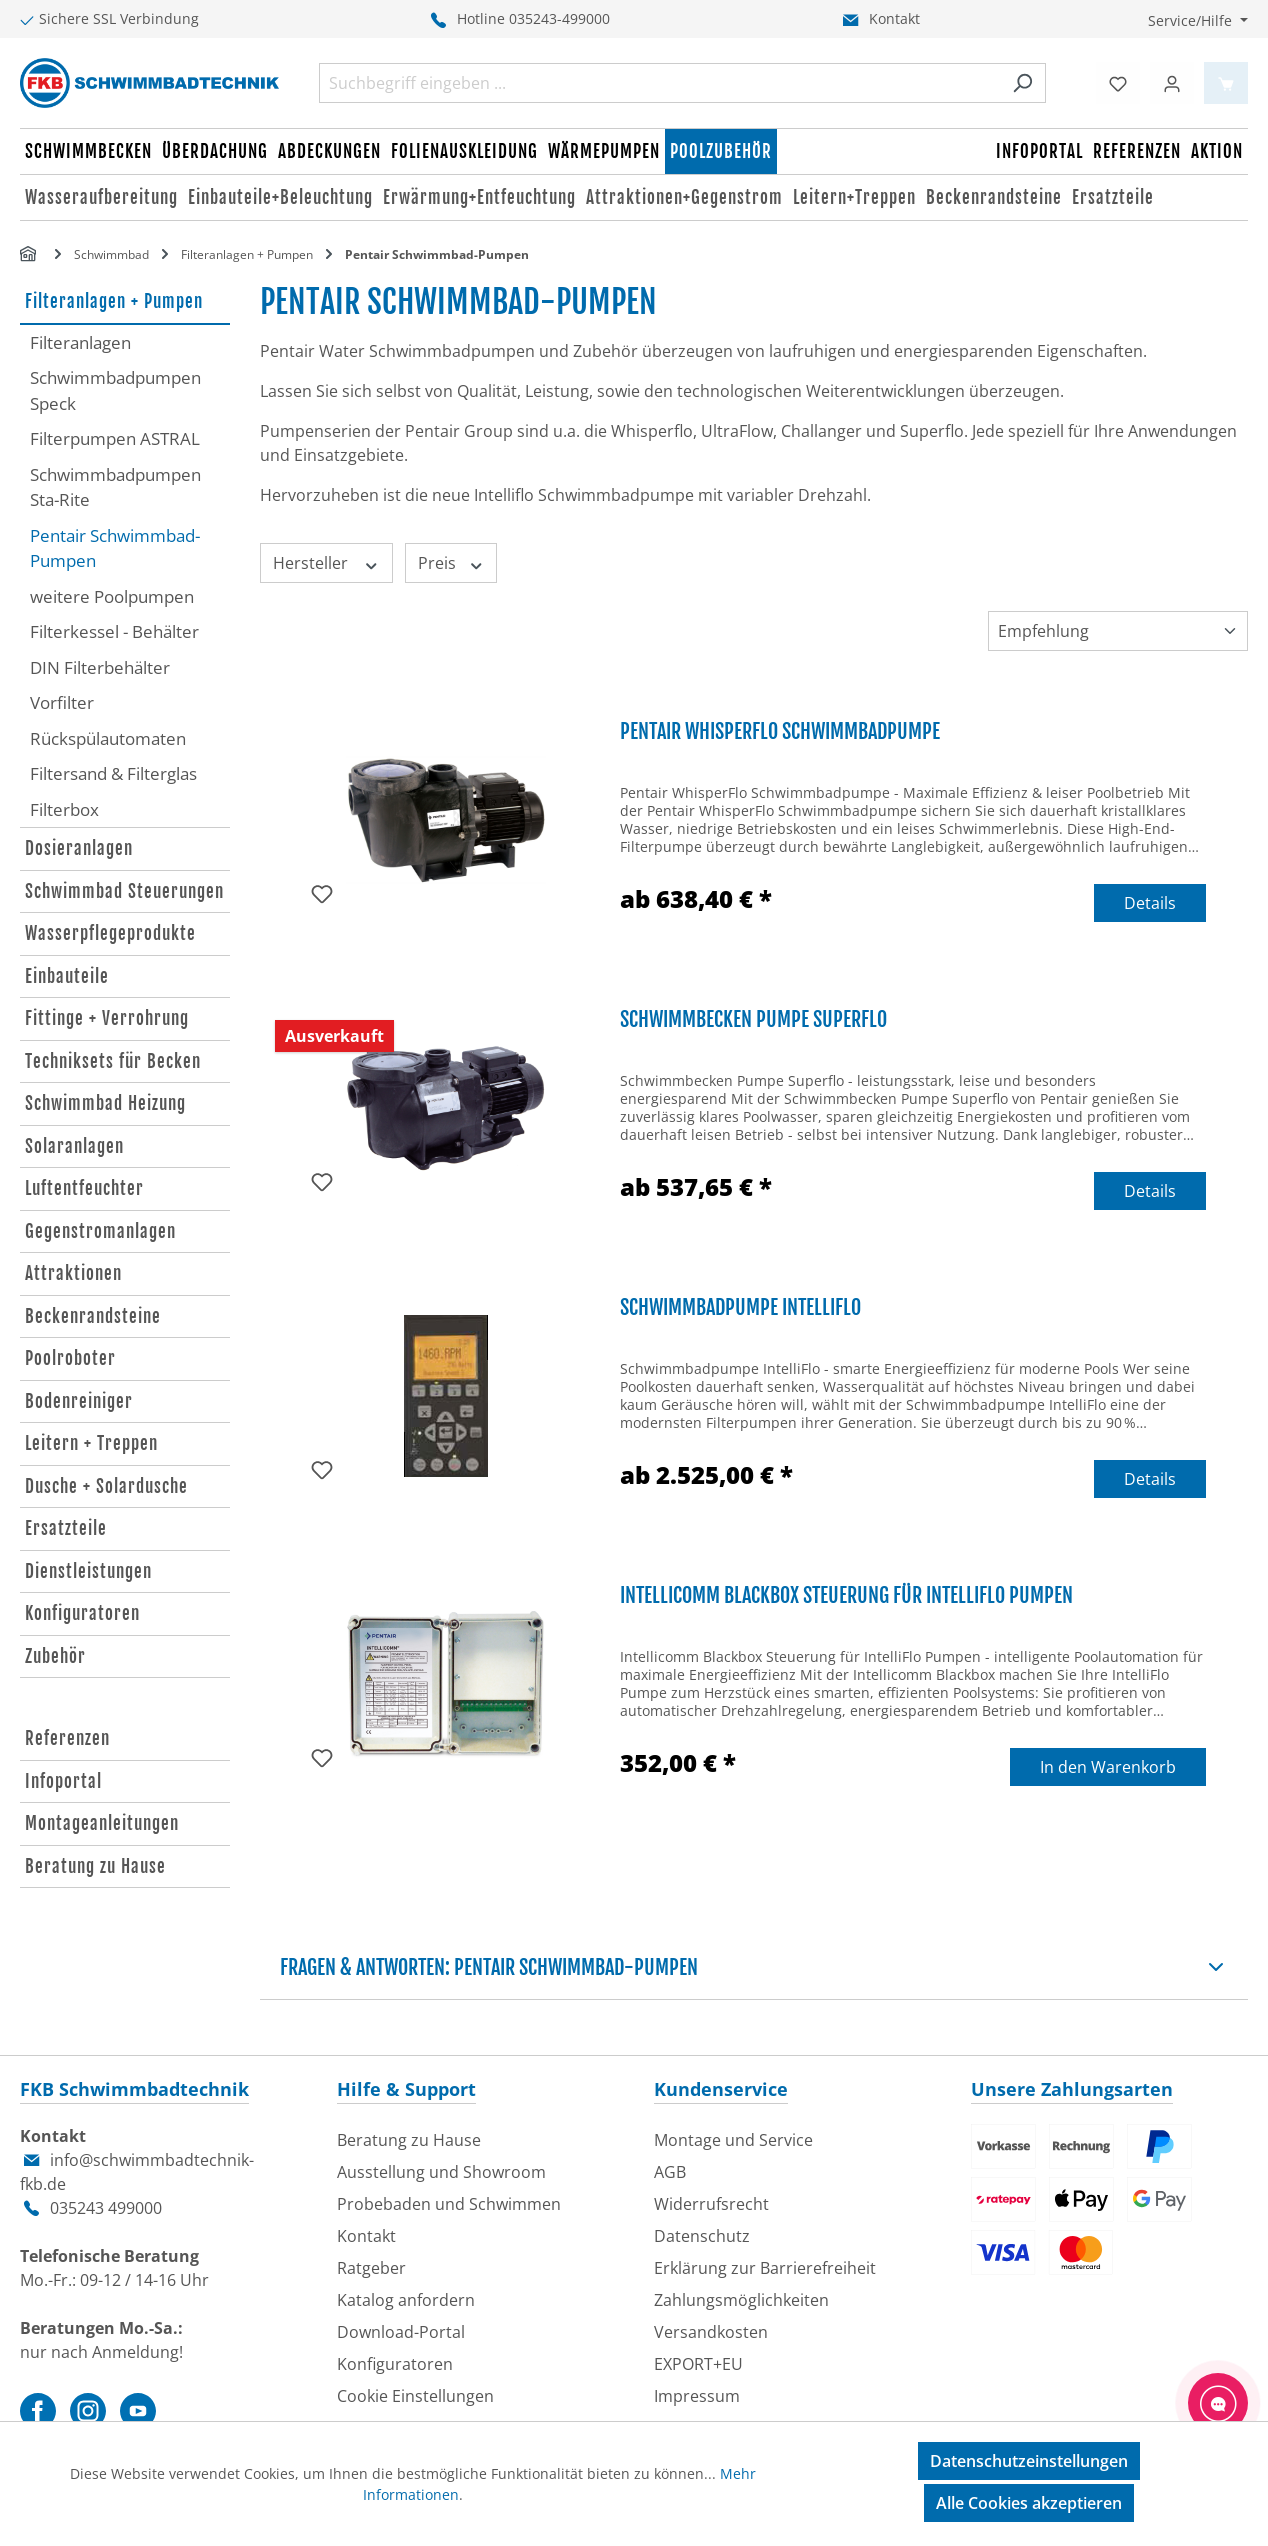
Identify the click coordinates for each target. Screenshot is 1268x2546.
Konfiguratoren (82, 1613)
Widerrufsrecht (711, 2204)
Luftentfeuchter (84, 1188)
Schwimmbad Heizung (105, 1103)
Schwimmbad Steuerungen (124, 891)
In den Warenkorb (1108, 1767)
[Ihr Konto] (1172, 83)
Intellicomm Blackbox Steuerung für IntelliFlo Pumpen (846, 1595)
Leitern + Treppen (91, 1443)
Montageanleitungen (102, 1823)
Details (1150, 903)
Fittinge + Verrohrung (107, 1018)
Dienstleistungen (88, 1571)
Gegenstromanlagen (100, 1231)
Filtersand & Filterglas (113, 773)
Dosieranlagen (79, 848)
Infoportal (63, 1781)
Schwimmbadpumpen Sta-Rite (115, 487)
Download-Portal (401, 2332)
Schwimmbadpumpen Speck (115, 390)
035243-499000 (559, 18)
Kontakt (894, 18)
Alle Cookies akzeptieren (1029, 2503)
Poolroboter (70, 1358)
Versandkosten (711, 2332)
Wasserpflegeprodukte (110, 933)
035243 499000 (106, 2208)
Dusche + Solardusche (106, 1486)
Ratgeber (371, 2268)
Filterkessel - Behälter (114, 631)
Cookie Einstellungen (415, 2396)
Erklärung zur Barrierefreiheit (765, 2268)
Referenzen (67, 1738)
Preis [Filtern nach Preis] (451, 563)
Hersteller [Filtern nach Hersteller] (326, 563)
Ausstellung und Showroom (441, 2172)
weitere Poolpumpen (112, 596)
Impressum (697, 2396)
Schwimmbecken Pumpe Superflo (753, 1019)
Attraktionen (73, 1273)
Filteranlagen (80, 342)
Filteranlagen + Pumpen (114, 301)
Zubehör (55, 1656)
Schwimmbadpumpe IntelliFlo (740, 1307)
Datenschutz (702, 2236)
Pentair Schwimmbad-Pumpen (115, 548)
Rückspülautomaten (108, 738)
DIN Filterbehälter (100, 667)
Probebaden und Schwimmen (449, 2204)
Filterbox (64, 809)
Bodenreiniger (79, 1401)
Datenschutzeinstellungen (1029, 2461)
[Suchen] (1022, 83)
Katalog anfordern (406, 2300)
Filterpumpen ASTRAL (115, 438)
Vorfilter (62, 702)
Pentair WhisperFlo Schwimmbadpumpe (780, 731)
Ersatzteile (66, 1528)
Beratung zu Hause (95, 1866)
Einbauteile (67, 976)
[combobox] (659, 83)
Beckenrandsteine (93, 1316)
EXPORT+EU (698, 2364)
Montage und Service (733, 2140)
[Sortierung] (1118, 631)
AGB (670, 2172)
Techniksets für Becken (113, 1061)
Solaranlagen (74, 1146)
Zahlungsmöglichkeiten (741, 2300)
